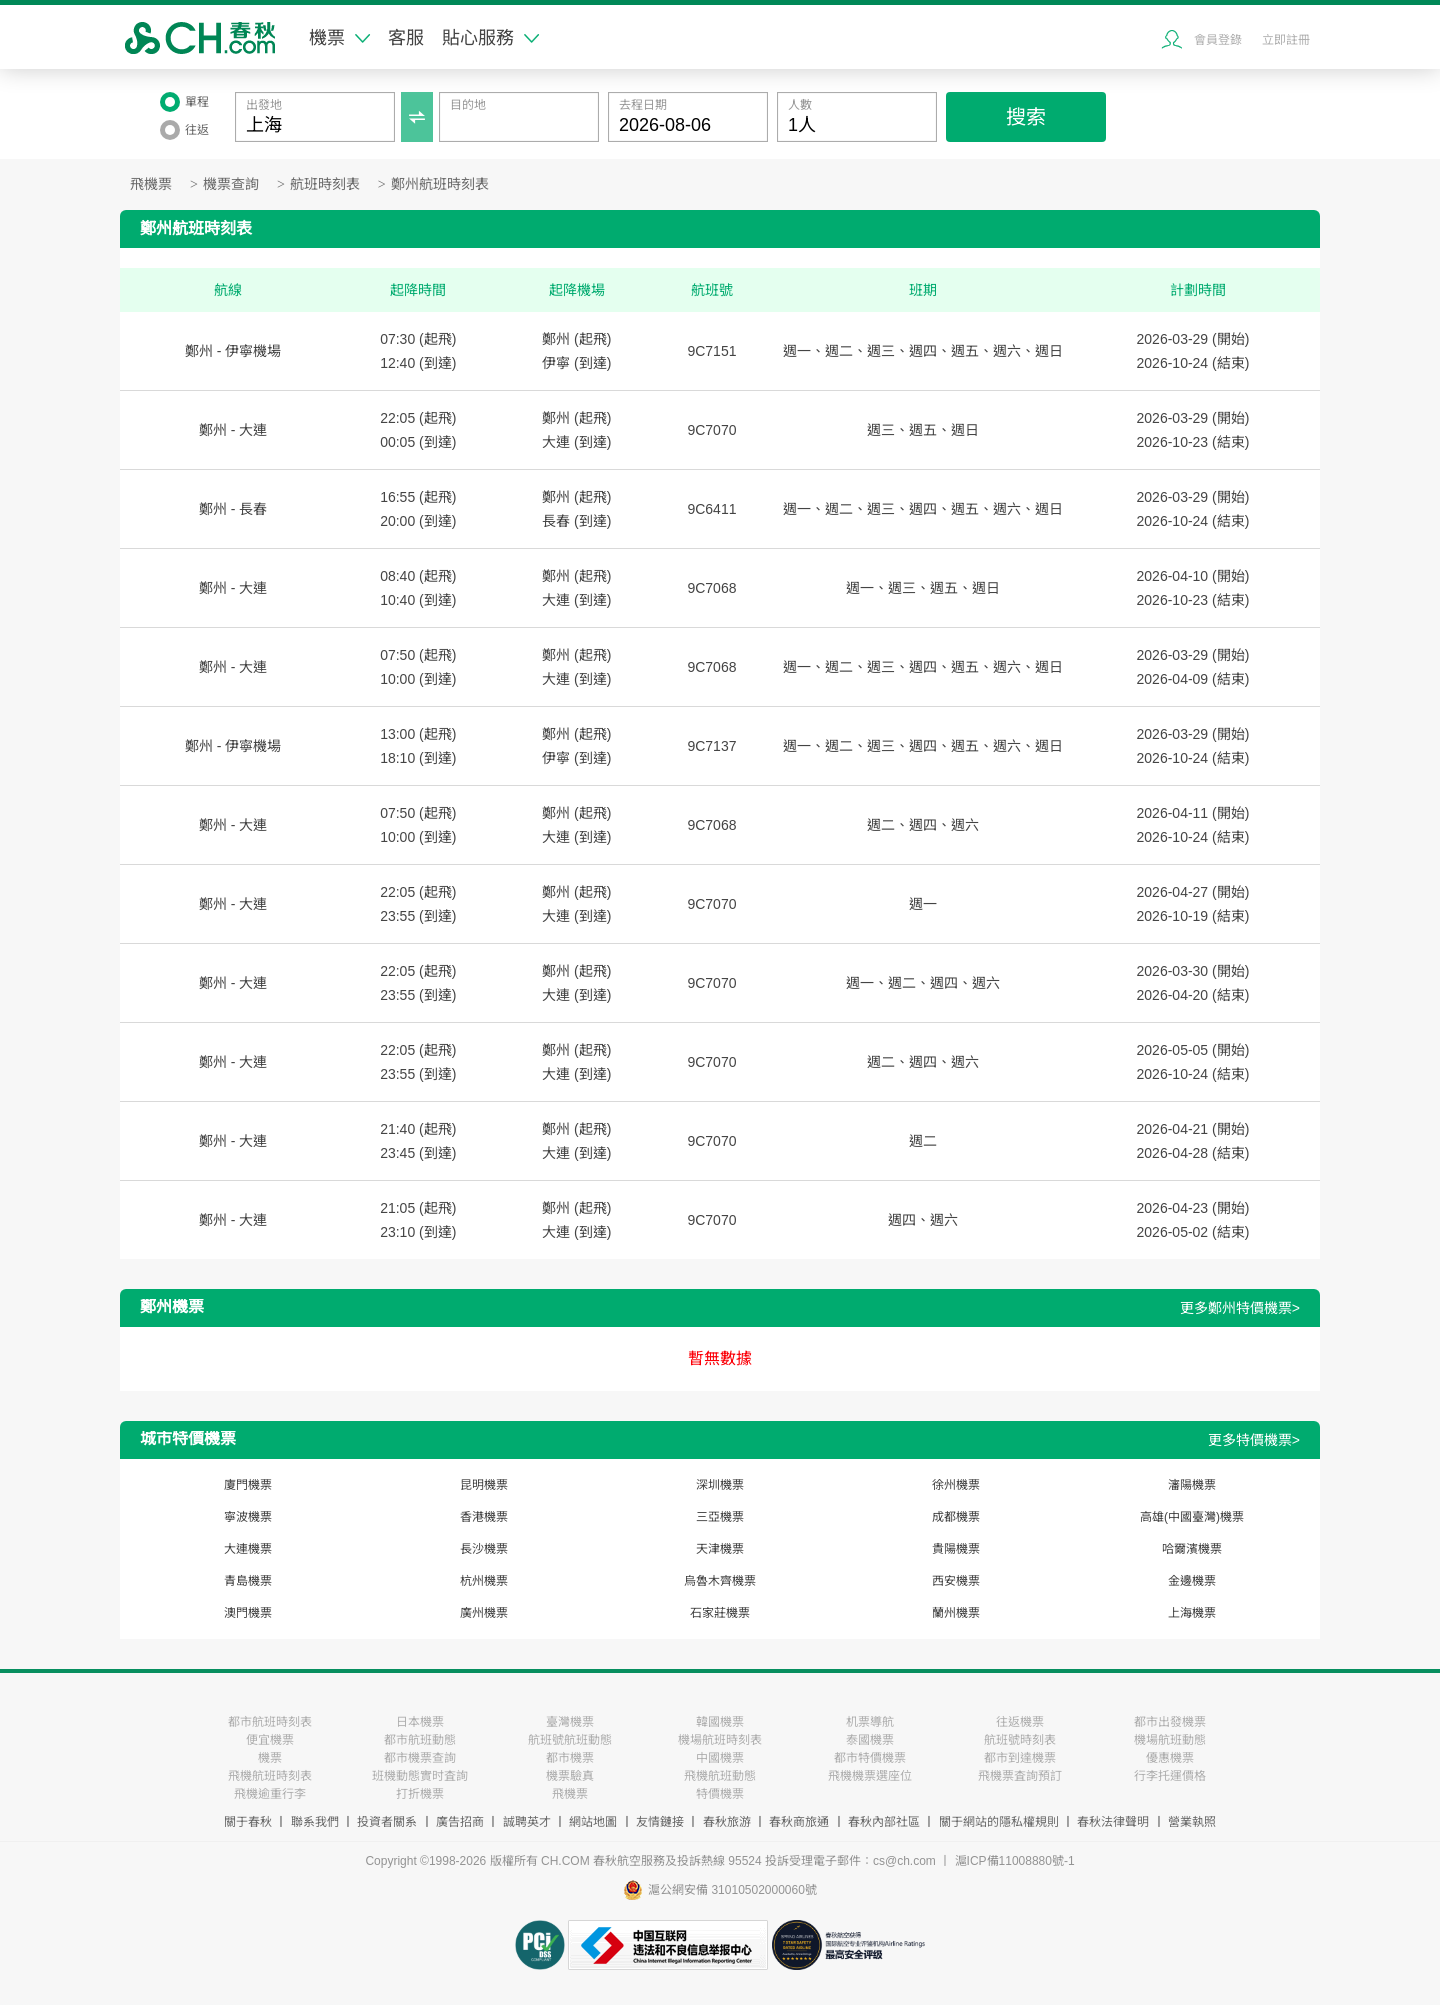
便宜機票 (270, 1740)
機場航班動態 (1170, 1740)
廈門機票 (248, 1485)
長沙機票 (484, 1549)
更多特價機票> (1254, 1440)
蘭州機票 (956, 1613)
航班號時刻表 (1020, 1740)
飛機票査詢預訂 (1020, 1776)
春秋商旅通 (799, 1822)
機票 (339, 38)
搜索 (1026, 117)
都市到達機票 (1020, 1758)
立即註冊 (1286, 40)
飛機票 (151, 184)
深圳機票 (720, 1485)
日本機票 (420, 1722)
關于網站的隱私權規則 (999, 1822)
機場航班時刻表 (720, 1740)
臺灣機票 (570, 1722)
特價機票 (720, 1794)
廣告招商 (460, 1822)
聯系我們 (315, 1822)
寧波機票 (248, 1517)
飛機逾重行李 (270, 1794)
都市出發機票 (1170, 1722)
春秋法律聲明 (1113, 1822)
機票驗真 (570, 1776)
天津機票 (720, 1549)
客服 (406, 38)
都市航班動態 (420, 1740)
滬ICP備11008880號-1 (1015, 1861)
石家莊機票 (720, 1613)
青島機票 (248, 1581)
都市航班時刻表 (270, 1722)
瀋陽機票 (1192, 1485)
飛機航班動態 (720, 1776)
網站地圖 (593, 1822)
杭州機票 (484, 1581)
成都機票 (956, 1517)
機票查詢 (231, 184)
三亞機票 (720, 1517)
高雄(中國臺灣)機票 (1192, 1517)
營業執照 (1192, 1822)
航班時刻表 (325, 184)
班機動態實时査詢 (420, 1776)
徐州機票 (956, 1485)
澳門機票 (248, 1613)
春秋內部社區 (884, 1822)
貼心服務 (490, 38)
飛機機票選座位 (870, 1776)
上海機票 (1192, 1613)
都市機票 (570, 1758)
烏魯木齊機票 (720, 1581)
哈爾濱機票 (1192, 1549)
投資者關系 (387, 1822)
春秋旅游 (727, 1822)
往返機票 (1020, 1722)
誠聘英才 (527, 1822)
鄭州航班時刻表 (440, 184)
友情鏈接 (660, 1822)
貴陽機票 (956, 1549)
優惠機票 (1170, 1758)
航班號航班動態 (570, 1740)
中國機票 (720, 1758)
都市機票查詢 (420, 1758)
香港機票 (484, 1517)
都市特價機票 (870, 1758)
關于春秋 (248, 1822)
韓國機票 (720, 1722)
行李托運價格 (1170, 1776)
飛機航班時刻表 (270, 1776)
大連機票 (248, 1549)
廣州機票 (484, 1613)
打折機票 (420, 1794)
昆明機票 (484, 1485)
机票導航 (870, 1722)
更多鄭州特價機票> (1240, 1308)
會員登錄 (1218, 40)
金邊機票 (1192, 1581)
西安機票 (956, 1581)
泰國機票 (870, 1740)
